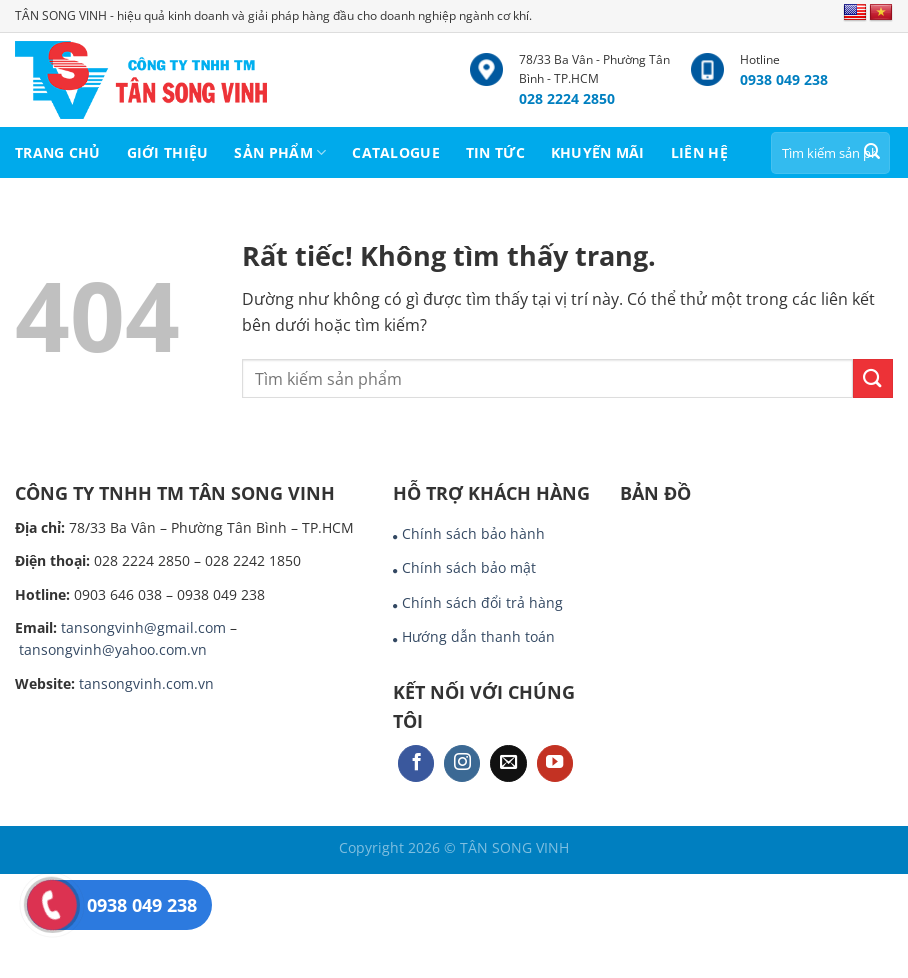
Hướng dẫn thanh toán (478, 636)
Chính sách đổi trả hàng (482, 602)
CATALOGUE (396, 152)
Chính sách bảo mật (469, 567)
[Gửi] (872, 153)
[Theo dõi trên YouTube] (555, 763)
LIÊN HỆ (699, 152)
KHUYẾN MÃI (598, 152)
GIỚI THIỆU (168, 152)
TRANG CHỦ (58, 152)
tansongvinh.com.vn (146, 683)
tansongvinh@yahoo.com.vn (113, 649)
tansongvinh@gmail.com (143, 627)
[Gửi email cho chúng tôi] (508, 763)
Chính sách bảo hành (473, 533)
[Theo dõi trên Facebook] (416, 763)
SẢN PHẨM (280, 152)
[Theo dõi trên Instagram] (462, 763)
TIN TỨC (495, 152)
